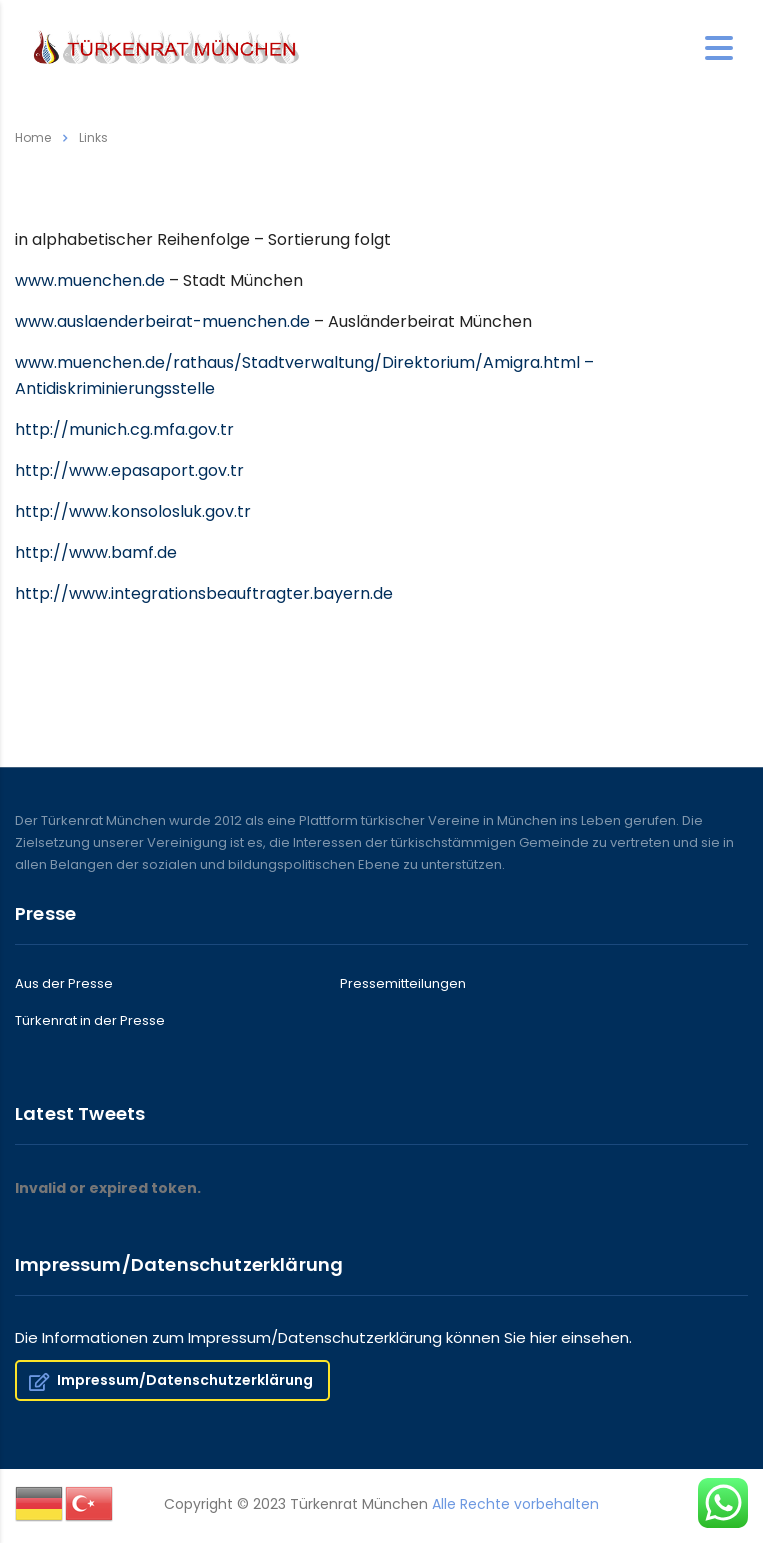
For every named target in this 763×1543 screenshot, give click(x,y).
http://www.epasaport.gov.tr (129, 470)
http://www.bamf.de (96, 552)
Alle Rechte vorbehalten (515, 1504)
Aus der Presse (64, 984)
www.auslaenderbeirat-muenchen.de (162, 321)
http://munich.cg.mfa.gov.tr (124, 429)
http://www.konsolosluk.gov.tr (133, 511)
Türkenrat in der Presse (90, 1021)
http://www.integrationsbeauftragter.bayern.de (204, 593)
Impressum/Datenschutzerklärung (171, 1380)
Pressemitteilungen (403, 984)
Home (33, 137)
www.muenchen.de (90, 280)
